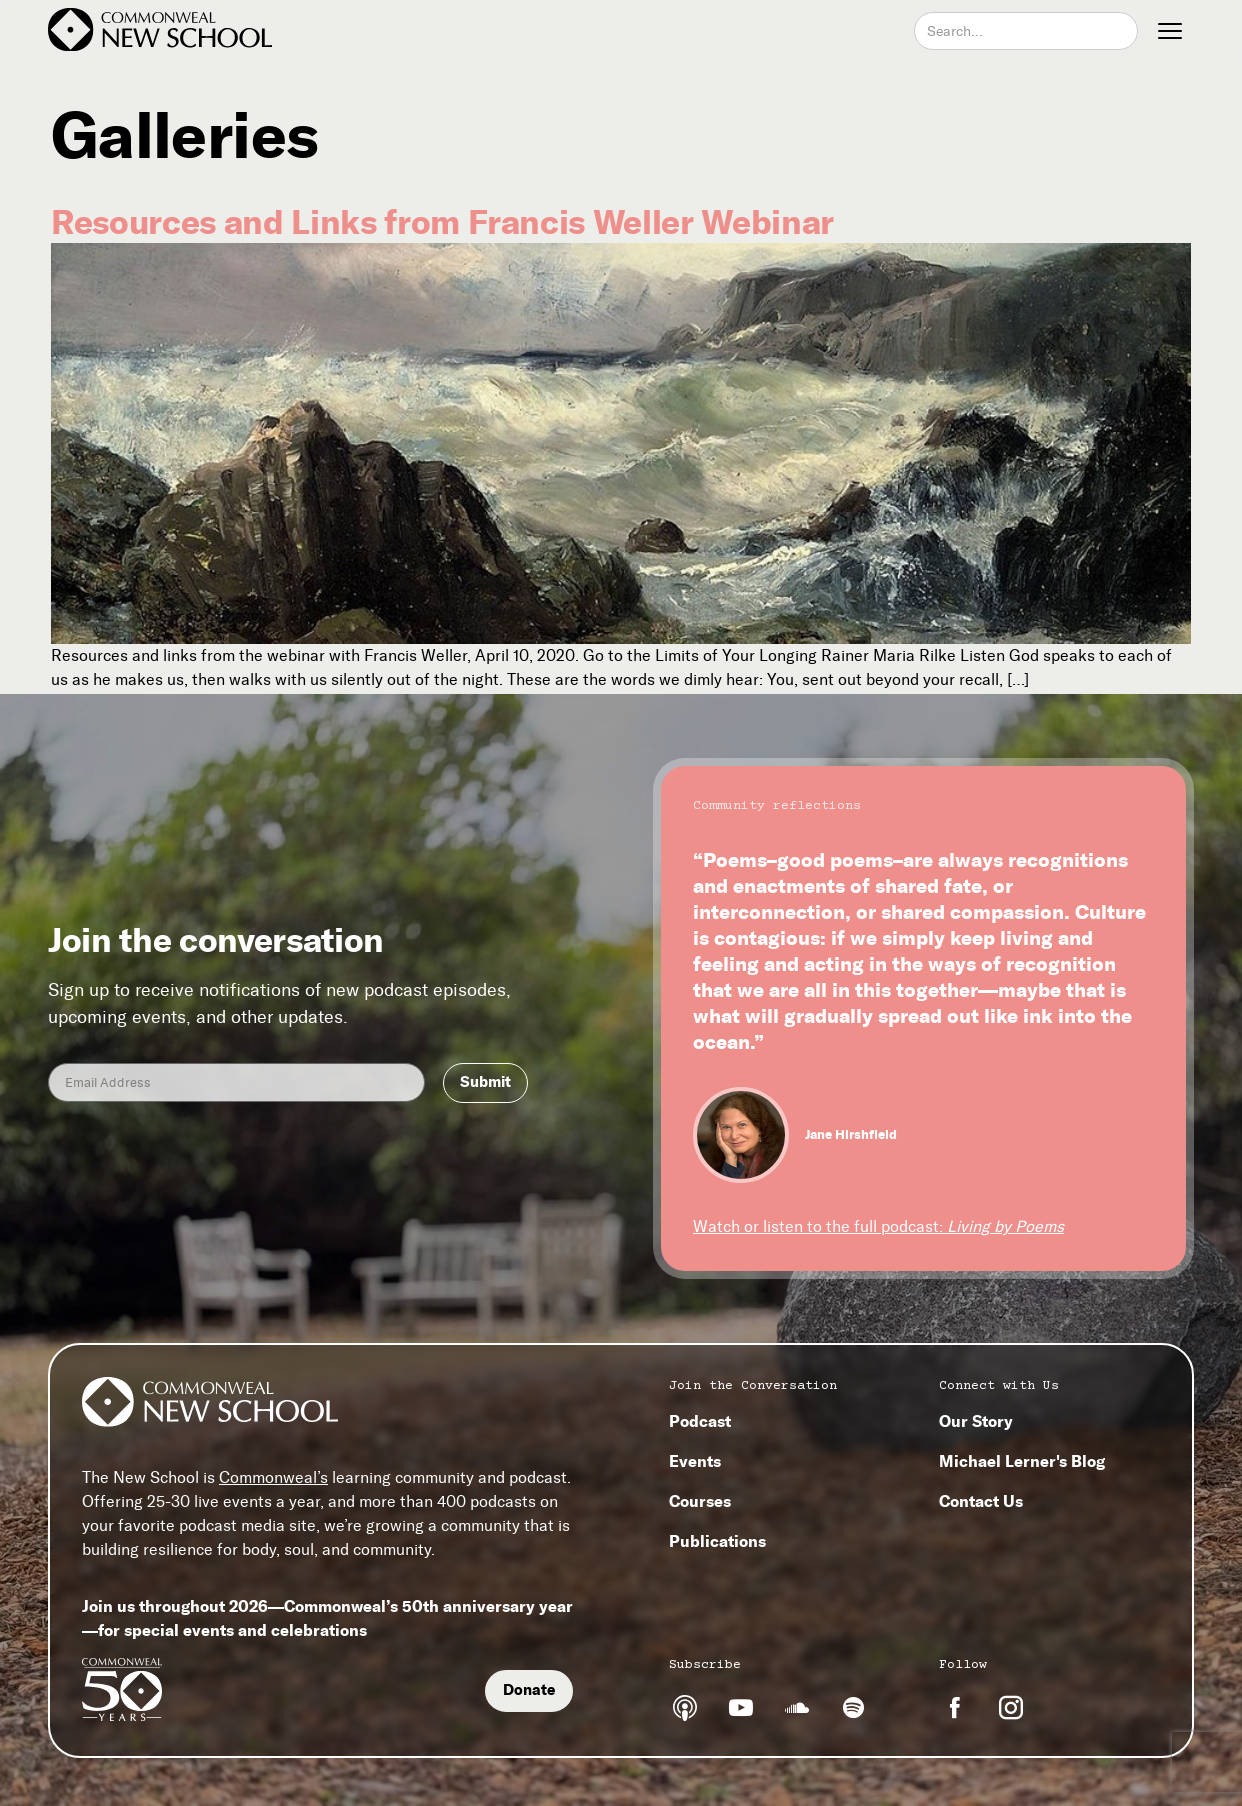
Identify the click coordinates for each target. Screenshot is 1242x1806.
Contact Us (981, 1501)
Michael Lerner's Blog (1022, 1461)
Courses (700, 1501)
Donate (529, 1690)
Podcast (700, 1421)
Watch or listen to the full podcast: (878, 1226)
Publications (717, 1541)
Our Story (976, 1421)
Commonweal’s (273, 1477)
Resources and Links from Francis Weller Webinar (442, 222)
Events (695, 1461)
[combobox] (1026, 31)
